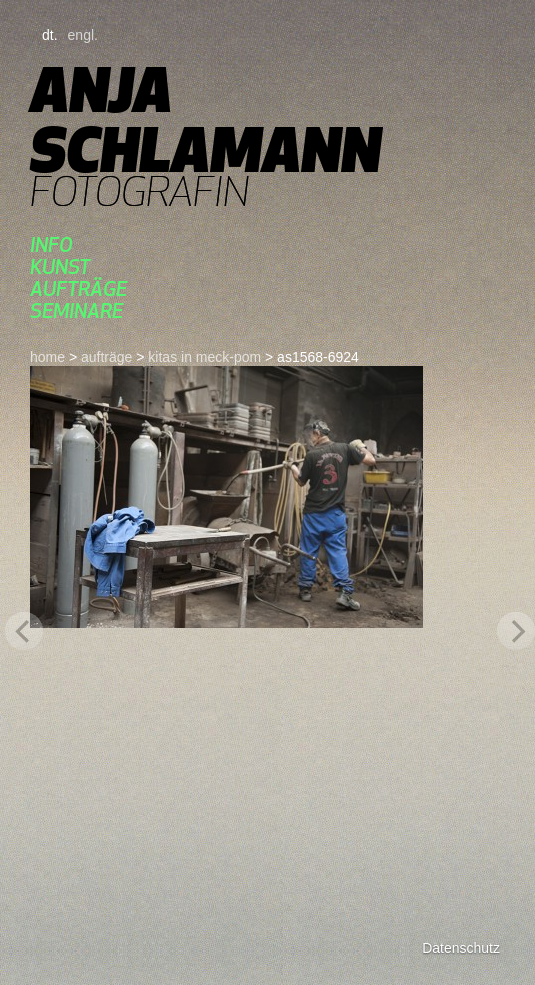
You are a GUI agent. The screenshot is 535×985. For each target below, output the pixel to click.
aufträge (78, 288)
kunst (60, 266)
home (47, 357)
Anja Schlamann (205, 119)
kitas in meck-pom (204, 357)
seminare (76, 310)
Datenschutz (461, 948)
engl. (83, 35)
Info (51, 244)
